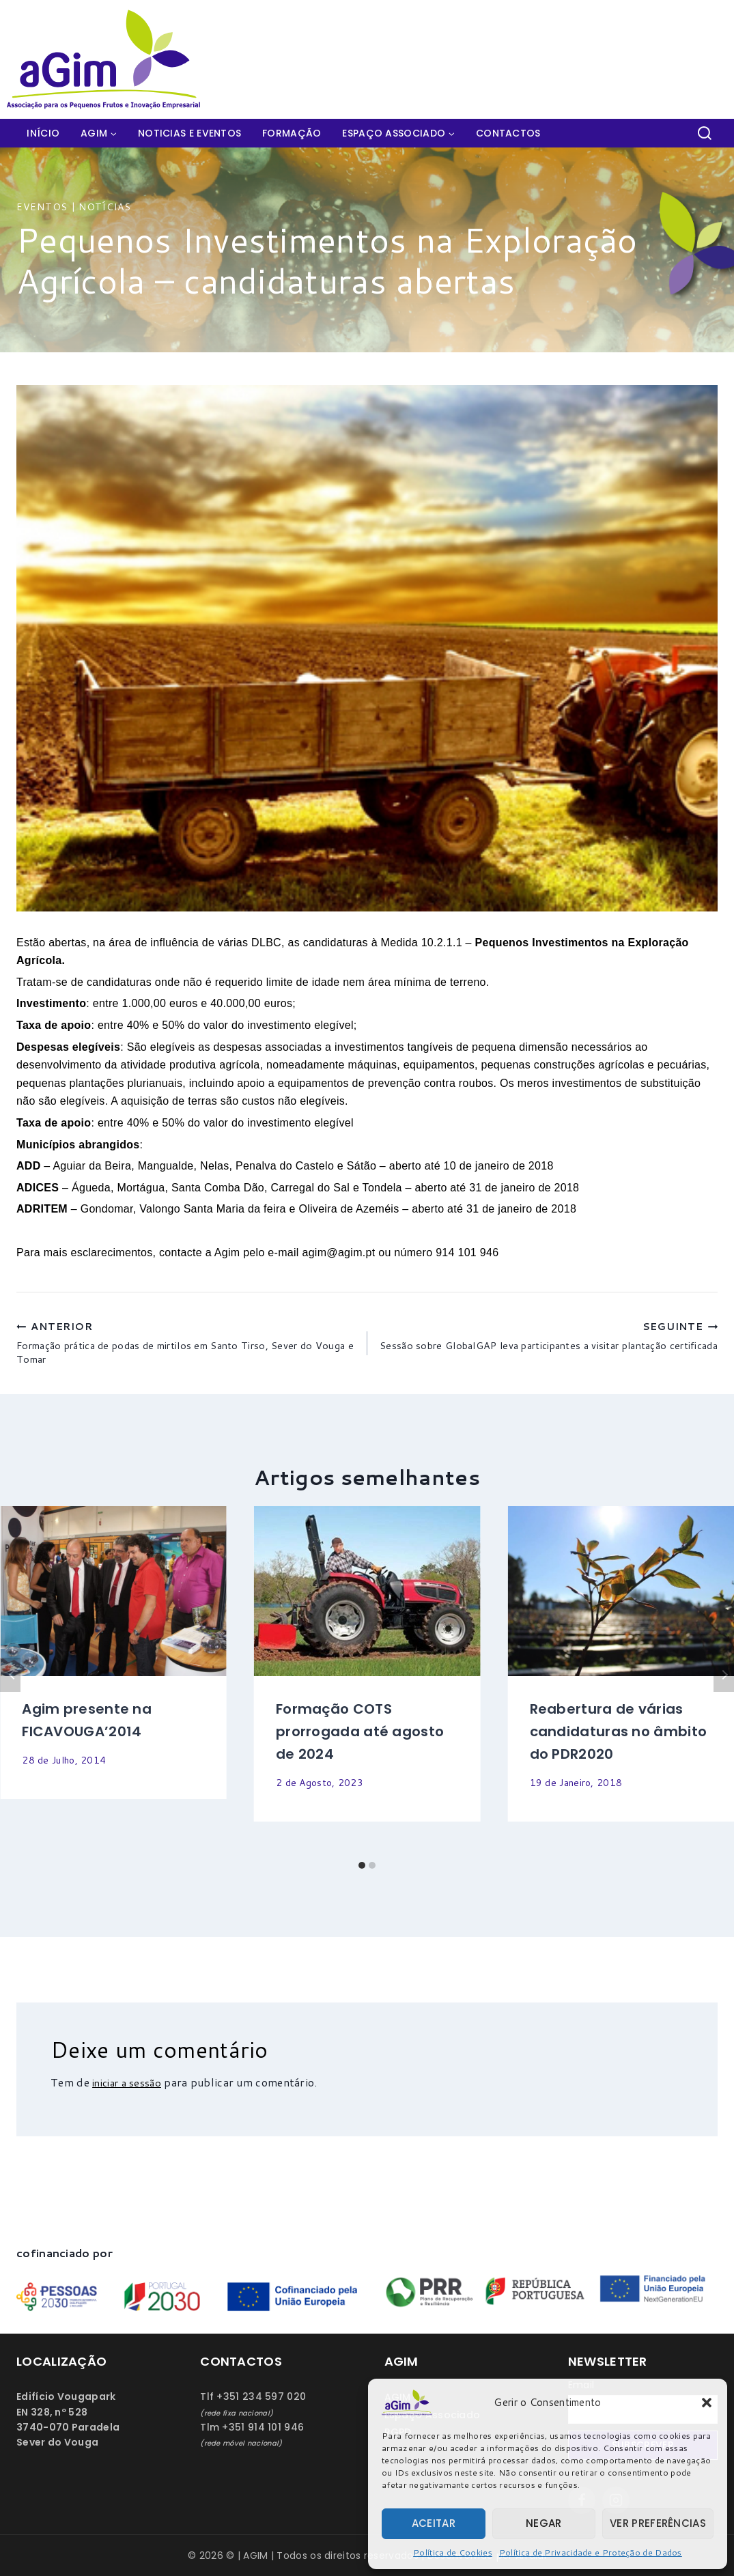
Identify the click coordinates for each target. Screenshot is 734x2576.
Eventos (42, 207)
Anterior (10, 1686)
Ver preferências (658, 2523)
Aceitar (433, 2523)
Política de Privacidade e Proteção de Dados (590, 2552)
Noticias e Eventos (189, 133)
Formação (291, 133)
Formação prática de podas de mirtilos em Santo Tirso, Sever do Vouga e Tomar (186, 1348)
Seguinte (724, 1686)
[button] (707, 2402)
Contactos (508, 133)
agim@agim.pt (338, 1252)
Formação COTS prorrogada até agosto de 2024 (360, 1742)
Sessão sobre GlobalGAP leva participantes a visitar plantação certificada (548, 1348)
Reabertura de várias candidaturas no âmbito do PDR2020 (618, 1742)
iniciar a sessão (131, 2093)
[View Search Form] (705, 133)
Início (43, 133)
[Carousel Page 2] (372, 1876)
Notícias (105, 207)
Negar (544, 2523)
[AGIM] (109, 59)
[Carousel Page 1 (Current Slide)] (362, 1876)
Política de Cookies (452, 2552)
